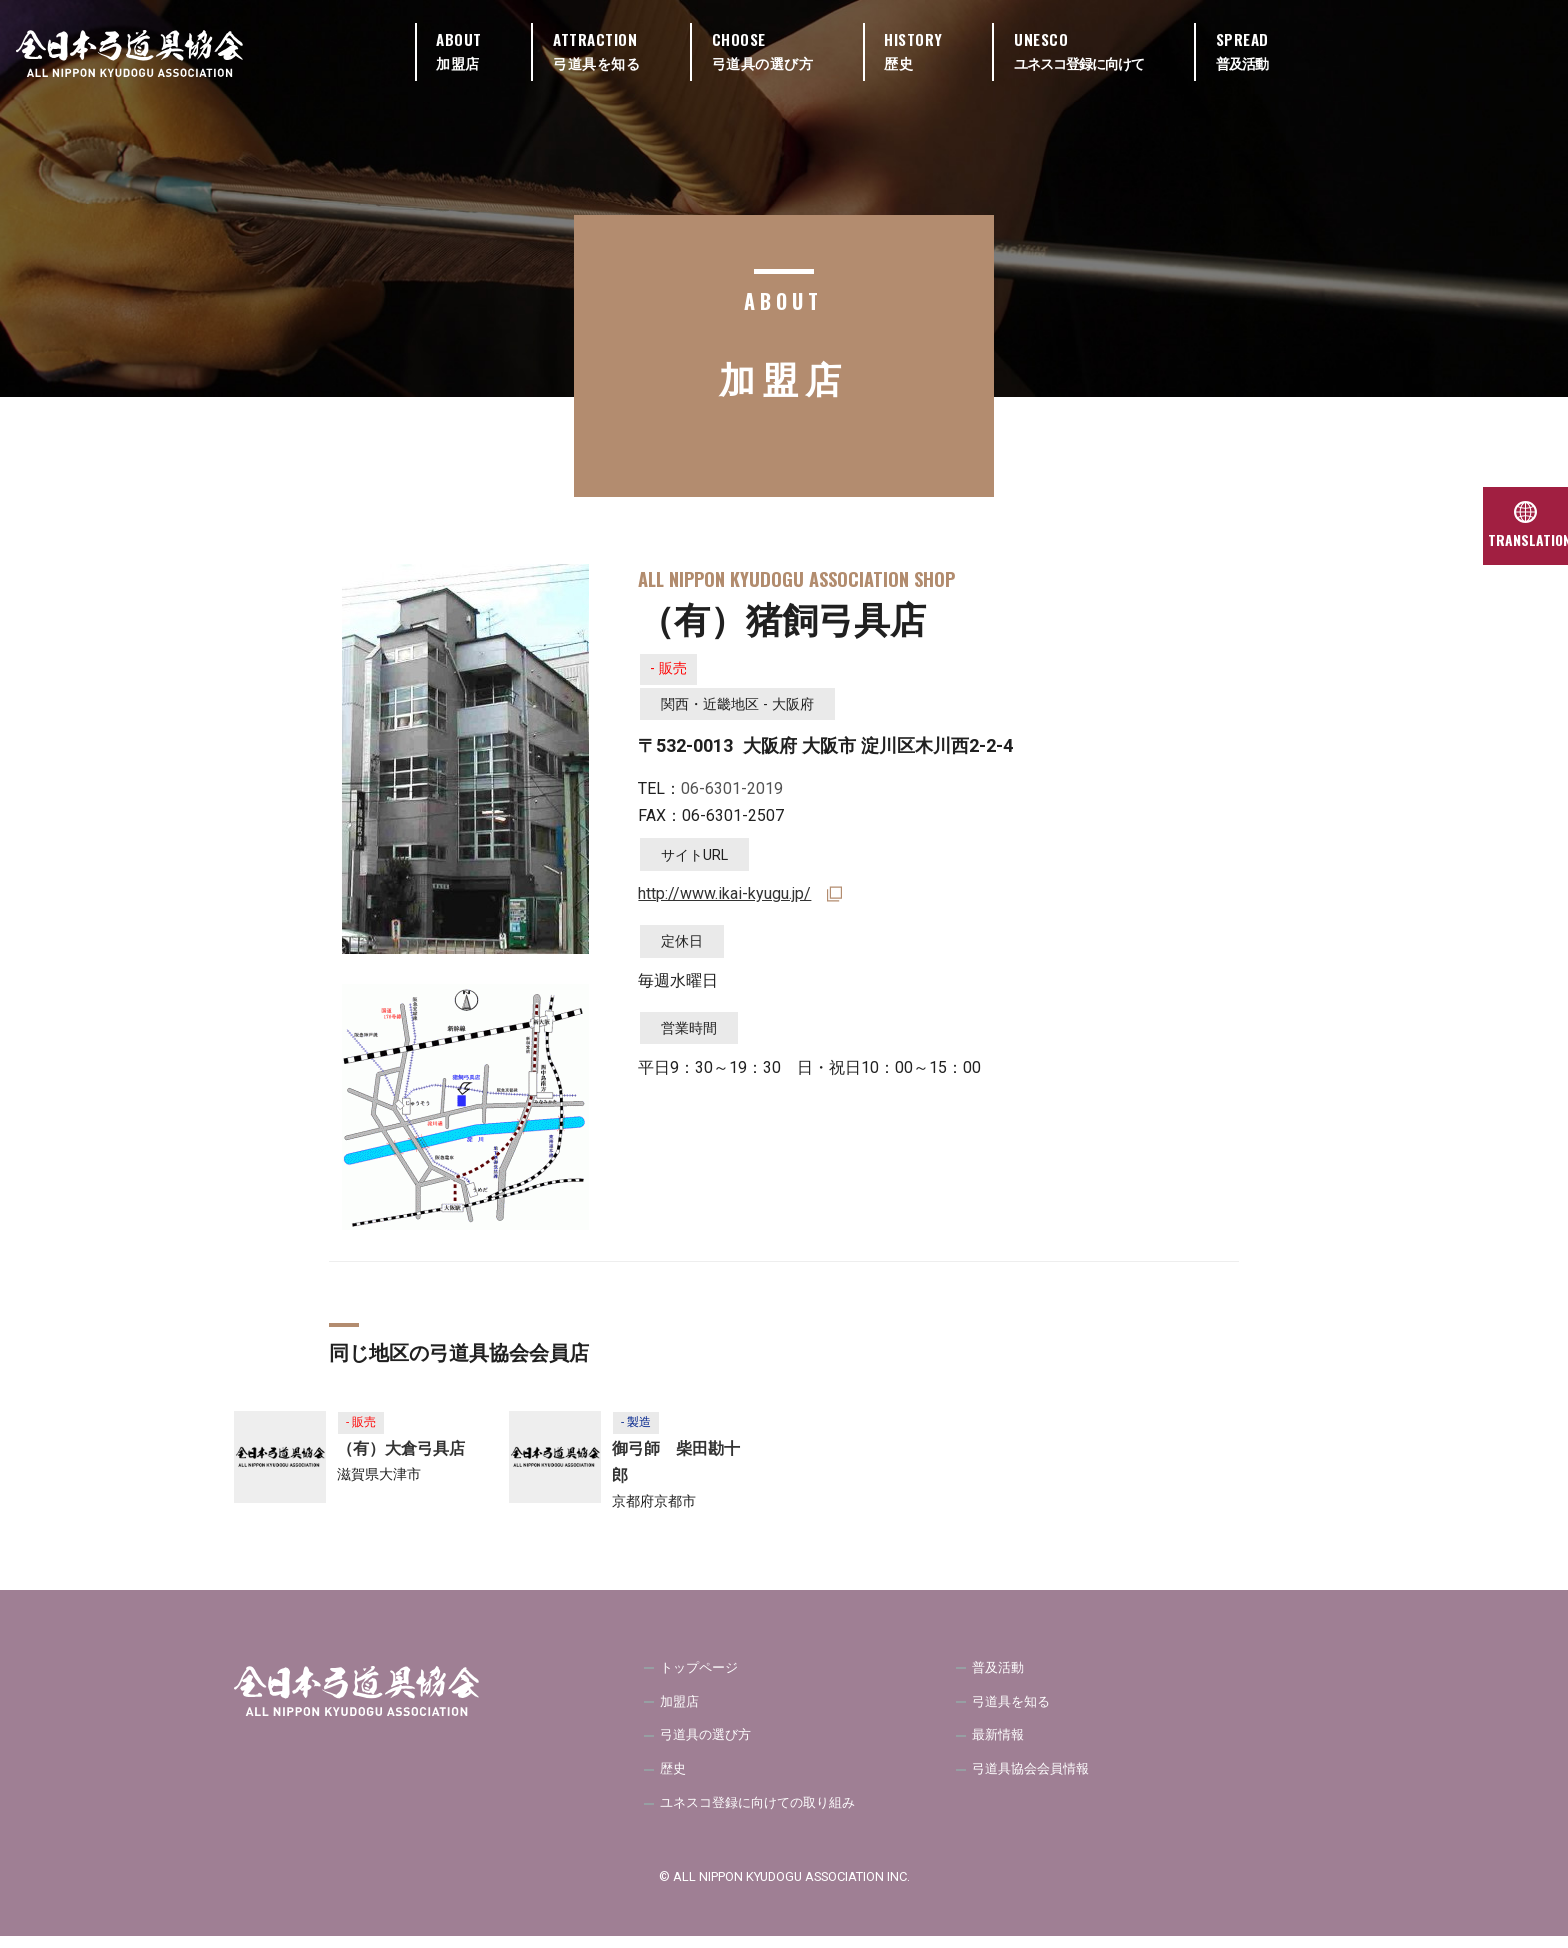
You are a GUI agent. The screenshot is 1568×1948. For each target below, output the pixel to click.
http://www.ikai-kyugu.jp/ (724, 899)
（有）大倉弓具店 (401, 1451)
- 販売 (672, 671)
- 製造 (638, 1423)
